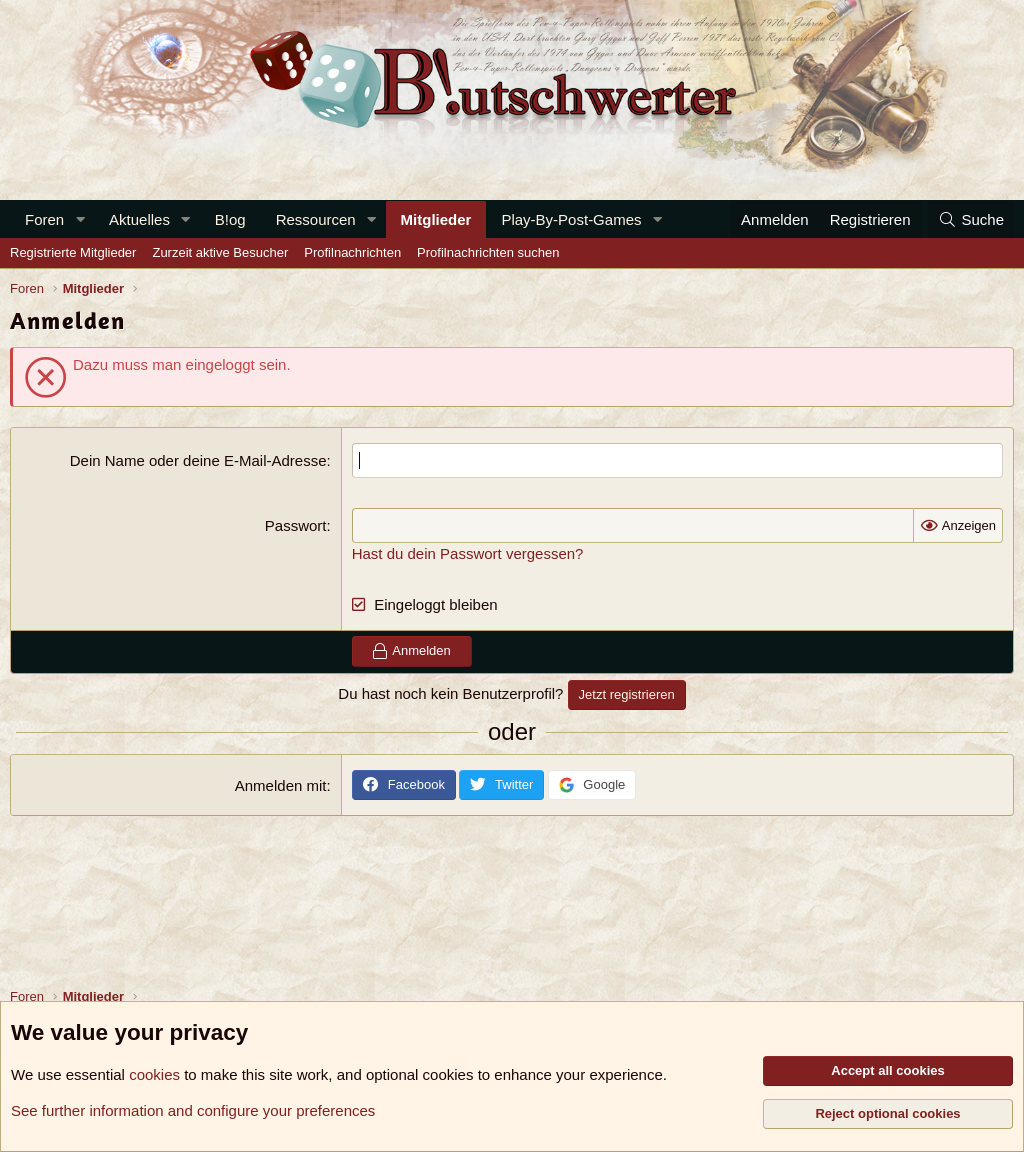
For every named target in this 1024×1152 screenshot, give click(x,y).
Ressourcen (316, 219)
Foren (44, 219)
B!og (230, 219)
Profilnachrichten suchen (488, 252)
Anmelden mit (281, 785)
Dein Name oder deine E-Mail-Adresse (198, 460)
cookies (154, 1074)
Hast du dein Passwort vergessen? (468, 553)
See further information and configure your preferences (193, 1110)
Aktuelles (139, 219)
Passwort (296, 525)
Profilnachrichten (352, 252)
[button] (80, 219)
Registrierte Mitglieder (73, 252)
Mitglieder (436, 219)
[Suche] (971, 219)
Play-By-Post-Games (571, 219)
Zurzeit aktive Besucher (220, 252)
